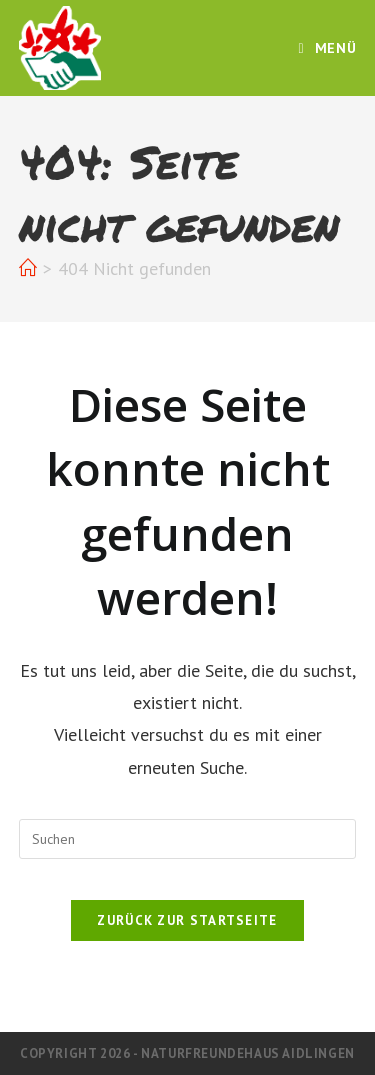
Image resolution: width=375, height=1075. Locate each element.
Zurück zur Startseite (187, 920)
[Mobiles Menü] (328, 48)
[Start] (28, 268)
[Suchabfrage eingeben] (188, 839)
